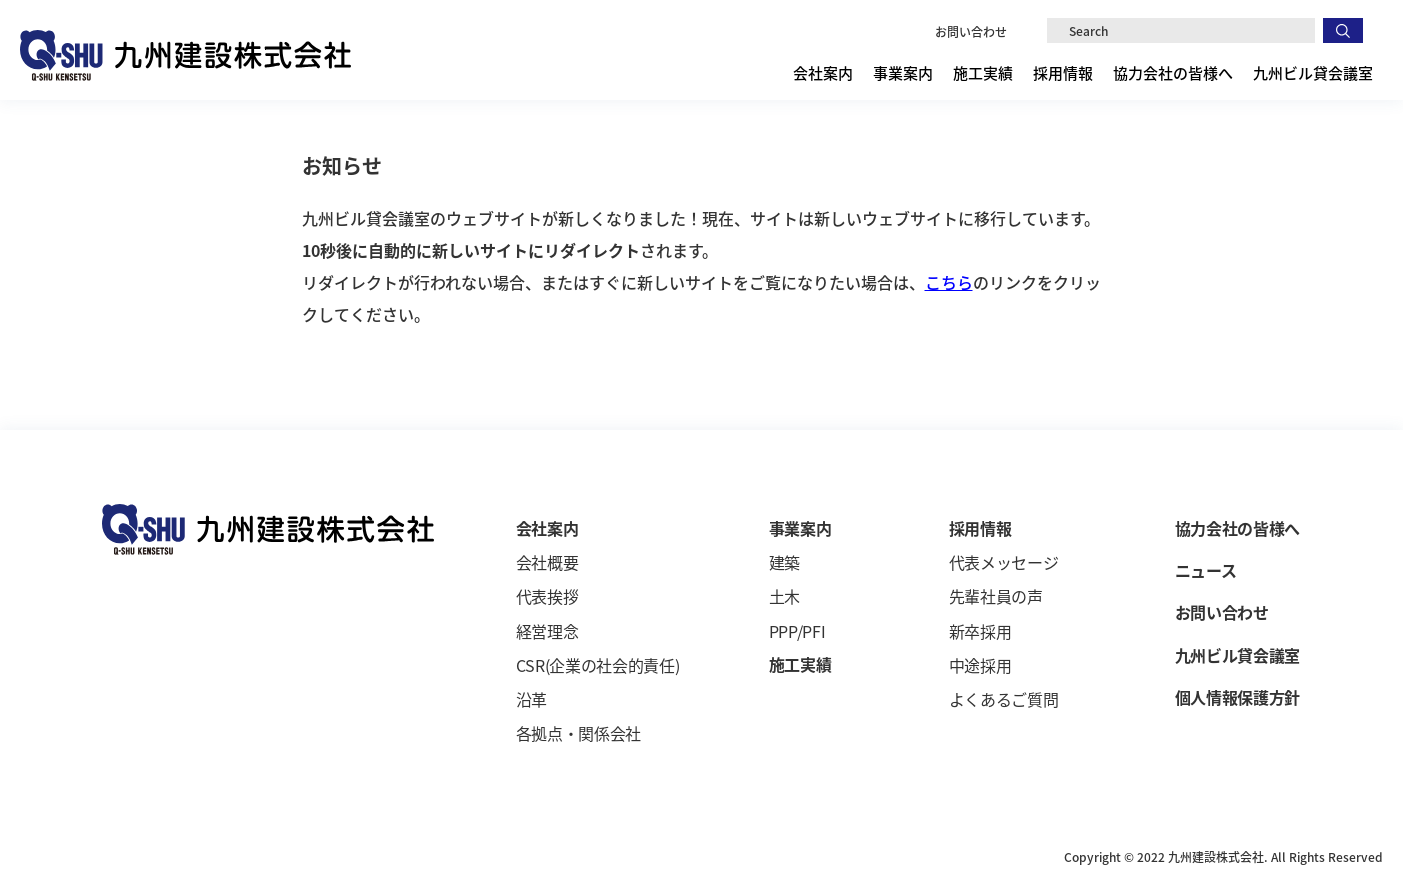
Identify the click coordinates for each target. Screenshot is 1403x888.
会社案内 (823, 72)
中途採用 (980, 665)
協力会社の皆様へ (1173, 72)
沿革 (531, 699)
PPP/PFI (797, 631)
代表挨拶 (547, 596)
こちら (949, 282)
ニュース (1206, 570)
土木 (784, 596)
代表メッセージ (1004, 562)
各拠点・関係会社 (578, 733)
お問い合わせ (971, 31)
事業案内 (903, 72)
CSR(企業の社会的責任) (598, 665)
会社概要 (547, 562)
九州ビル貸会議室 (1313, 72)
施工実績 (983, 72)
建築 (784, 562)
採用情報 (1063, 72)
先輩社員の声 (996, 596)
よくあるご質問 (1004, 699)
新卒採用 (980, 631)
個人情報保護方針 (1237, 697)
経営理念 (547, 631)
